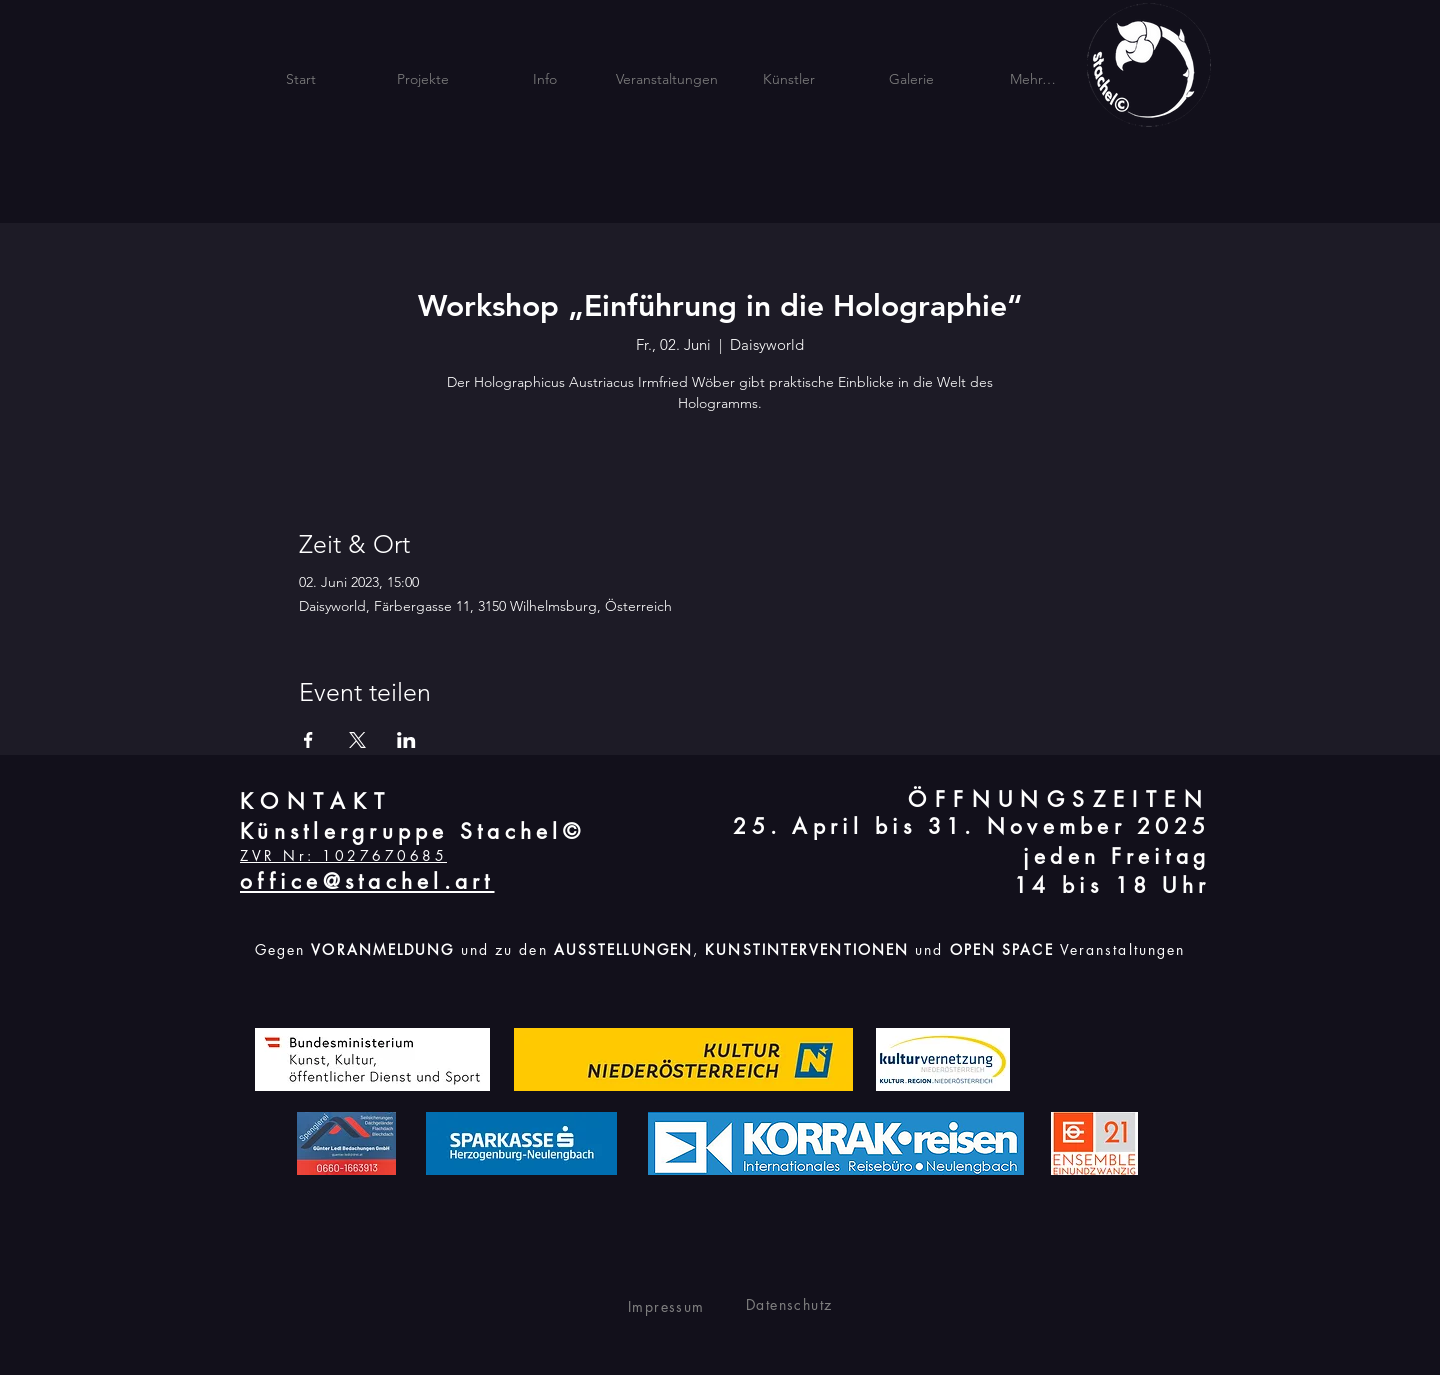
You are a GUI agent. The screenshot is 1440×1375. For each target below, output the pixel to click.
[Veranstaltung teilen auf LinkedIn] (406, 740)
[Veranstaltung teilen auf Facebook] (308, 740)
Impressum (666, 1306)
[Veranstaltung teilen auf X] (357, 740)
